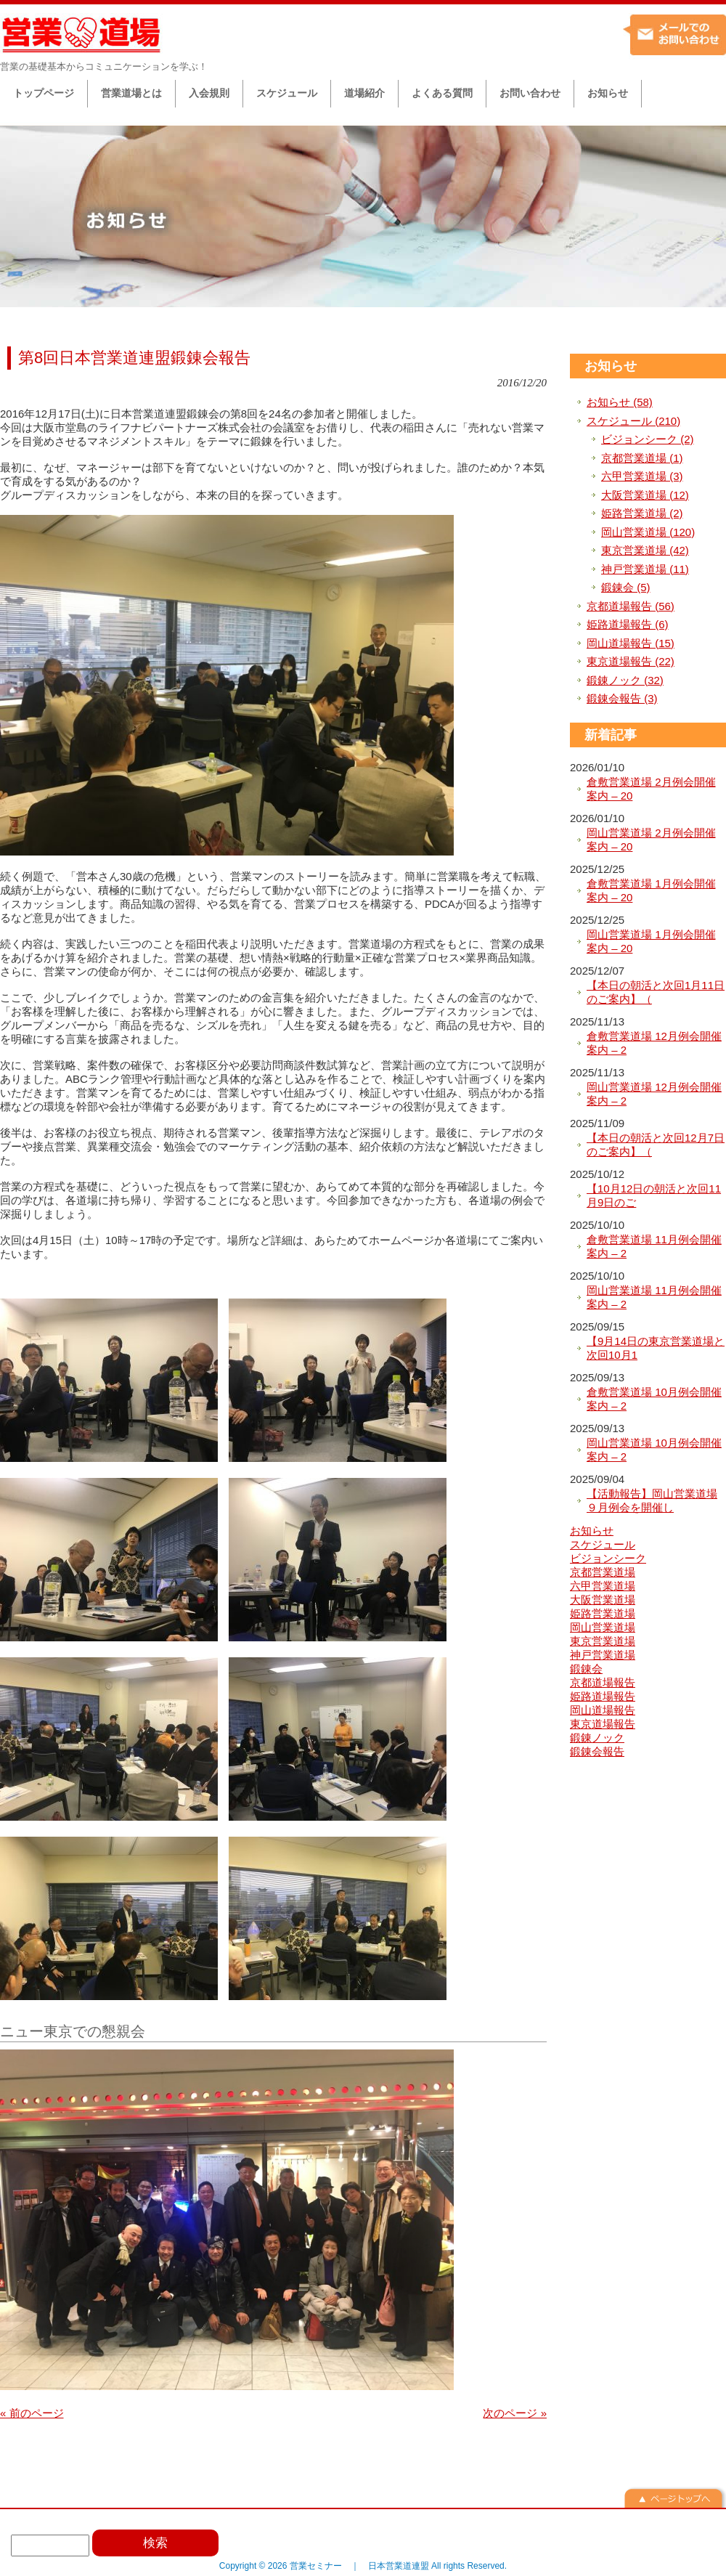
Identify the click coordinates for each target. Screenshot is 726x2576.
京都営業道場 (602, 1572)
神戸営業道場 (602, 1655)
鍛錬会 (586, 1668)
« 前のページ (32, 2413)
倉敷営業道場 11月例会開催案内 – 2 (654, 1246)
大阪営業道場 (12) (645, 495)
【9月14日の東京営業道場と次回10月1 (656, 1348)
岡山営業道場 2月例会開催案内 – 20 (651, 839)
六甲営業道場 (602, 1586)
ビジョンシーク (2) (647, 439)
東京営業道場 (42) (645, 550)
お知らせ (610, 366)
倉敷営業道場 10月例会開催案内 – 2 (654, 1399)
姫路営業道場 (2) (642, 513)
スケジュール (602, 1544)
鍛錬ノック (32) (625, 680)
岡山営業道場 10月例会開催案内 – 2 (654, 1450)
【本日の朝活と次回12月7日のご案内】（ (656, 1144)
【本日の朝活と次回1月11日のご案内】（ (656, 992)
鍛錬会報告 (597, 1751)
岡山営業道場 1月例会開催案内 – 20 (651, 941)
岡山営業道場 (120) (648, 532)
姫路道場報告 (602, 1696)
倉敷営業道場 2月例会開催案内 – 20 (651, 789)
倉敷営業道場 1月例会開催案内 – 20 (651, 890)
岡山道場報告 (602, 1710)
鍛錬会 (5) (625, 587)
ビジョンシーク (608, 1558)
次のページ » (515, 2413)
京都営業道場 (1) (642, 458)
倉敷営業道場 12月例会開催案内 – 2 (654, 1043)
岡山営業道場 (602, 1627)
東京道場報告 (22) (630, 661)
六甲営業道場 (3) (642, 476)
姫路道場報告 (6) (628, 624)
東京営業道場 (602, 1641)
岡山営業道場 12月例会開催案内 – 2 (654, 1094)
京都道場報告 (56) (630, 606)
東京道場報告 (602, 1724)
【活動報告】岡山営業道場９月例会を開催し (652, 1500)
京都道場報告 (602, 1682)
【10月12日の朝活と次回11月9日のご (654, 1195)
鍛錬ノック (597, 1737)
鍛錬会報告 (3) (622, 698)
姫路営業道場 (602, 1613)
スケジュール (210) (633, 421)
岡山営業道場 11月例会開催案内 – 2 (654, 1297)
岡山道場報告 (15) (630, 643)
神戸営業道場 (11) (645, 569)
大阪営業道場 (602, 1599)
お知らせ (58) (620, 402)
